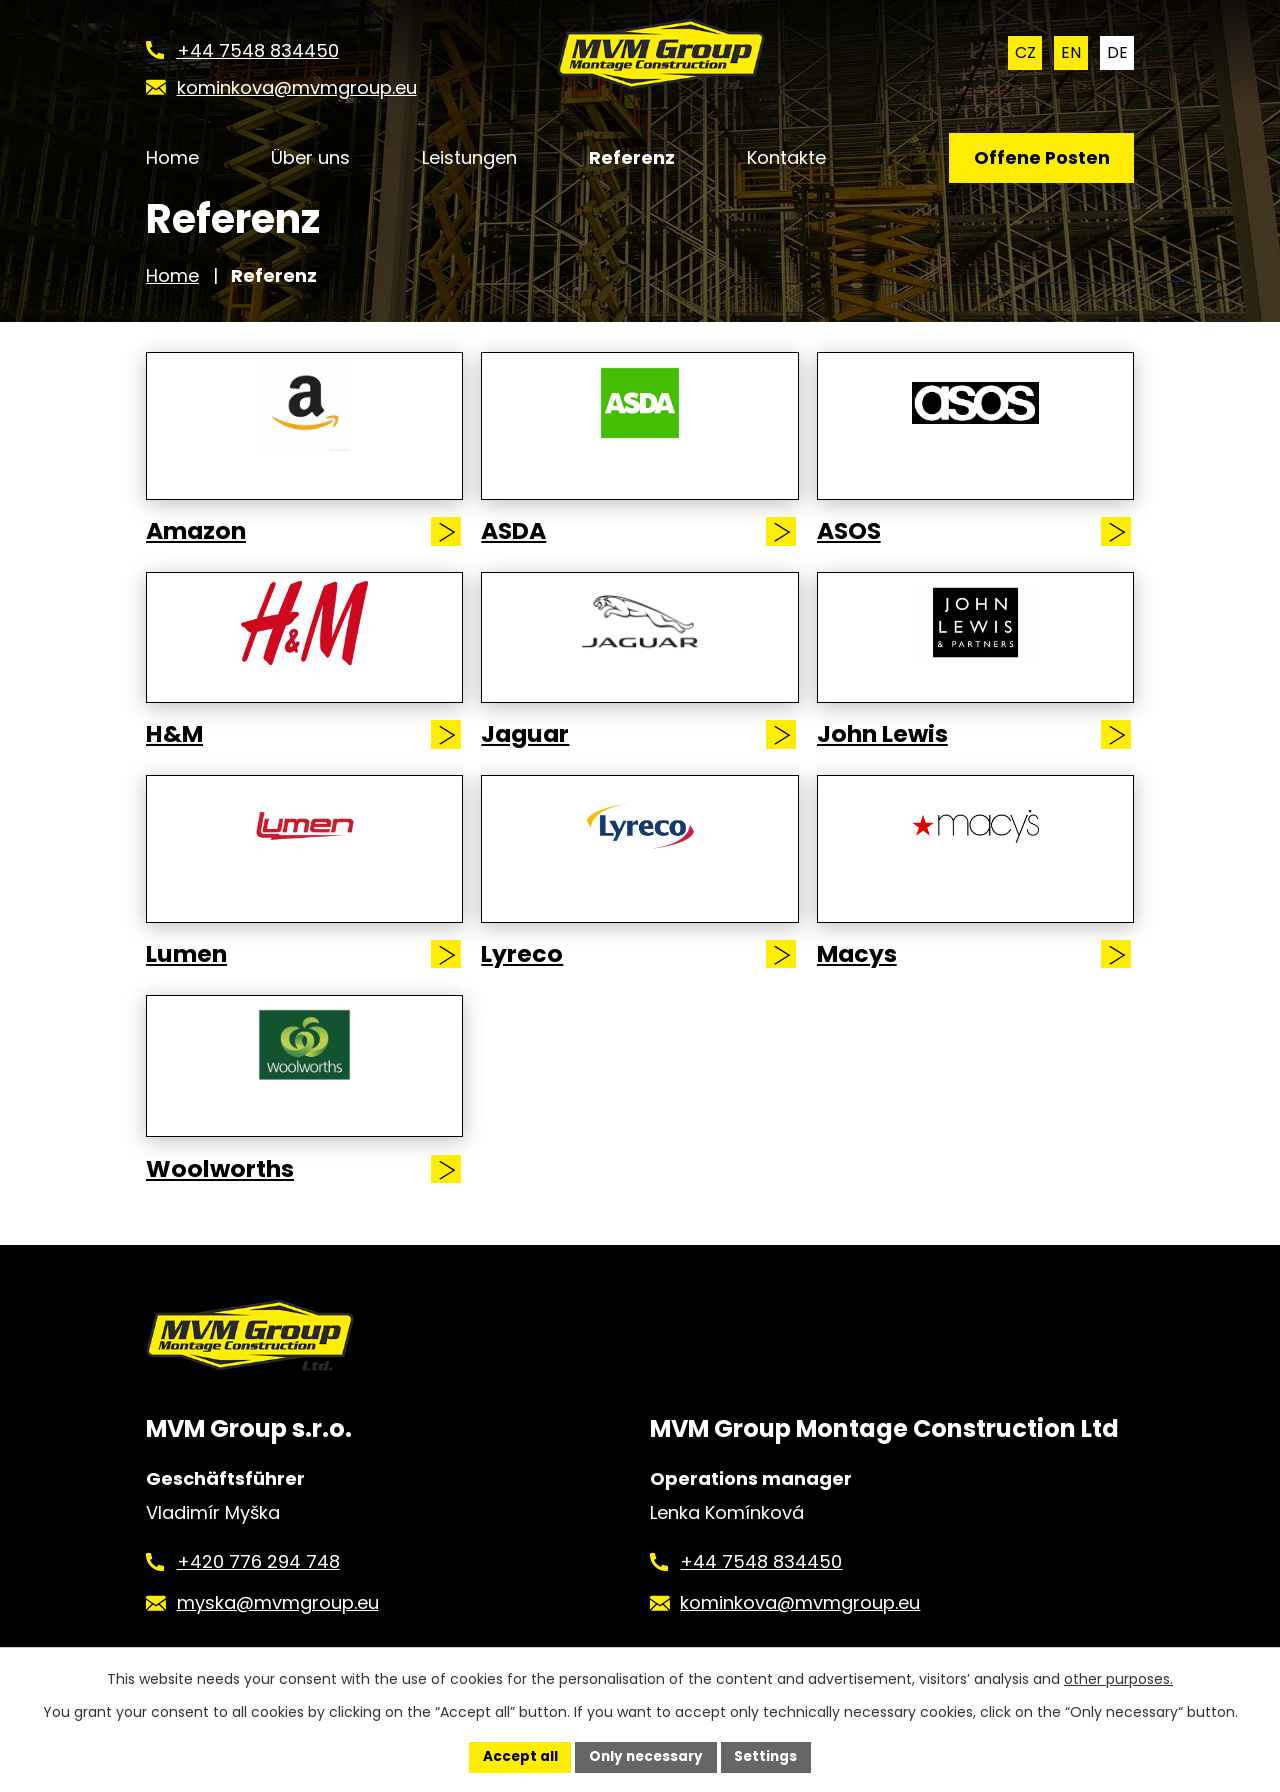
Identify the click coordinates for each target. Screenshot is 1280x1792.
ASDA (516, 545)
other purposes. (1118, 1678)
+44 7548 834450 (761, 1587)
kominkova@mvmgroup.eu (800, 1629)
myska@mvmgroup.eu (278, 1629)
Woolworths (224, 1182)
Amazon (200, 545)
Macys (860, 969)
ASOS (851, 545)
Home (172, 286)
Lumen (190, 969)
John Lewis (887, 747)
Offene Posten (1038, 159)
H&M (177, 747)
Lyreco (524, 969)
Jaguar (529, 747)
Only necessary (645, 1756)
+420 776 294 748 (258, 1587)
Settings (769, 1756)
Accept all (516, 1756)
